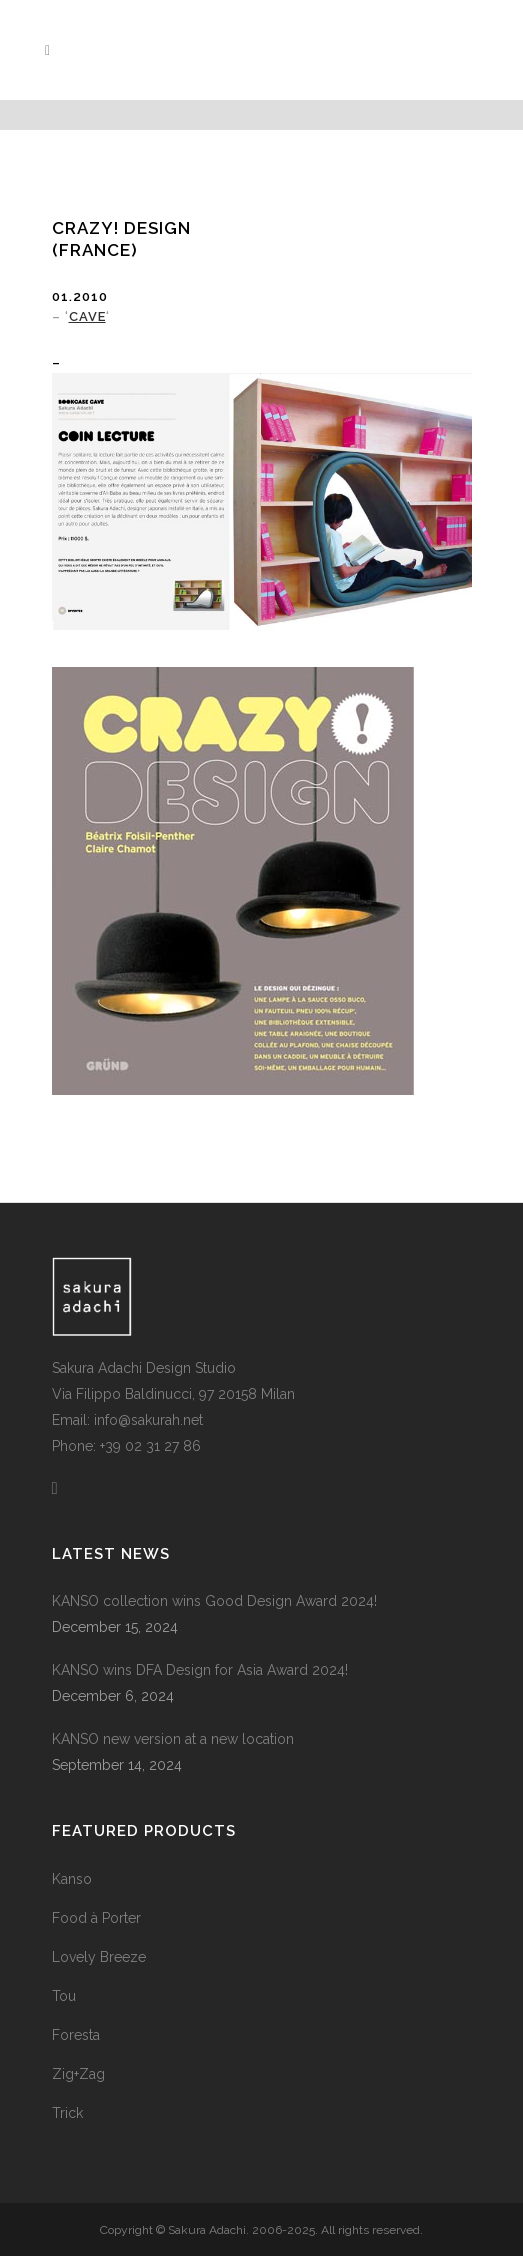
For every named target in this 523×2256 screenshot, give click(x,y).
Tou (64, 1996)
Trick (67, 2113)
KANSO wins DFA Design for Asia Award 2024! (200, 1670)
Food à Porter (96, 1918)
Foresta (76, 2035)
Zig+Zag (78, 2074)
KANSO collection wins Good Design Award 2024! (214, 1601)
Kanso (72, 1879)
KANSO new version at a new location (173, 1739)
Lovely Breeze (99, 1957)
